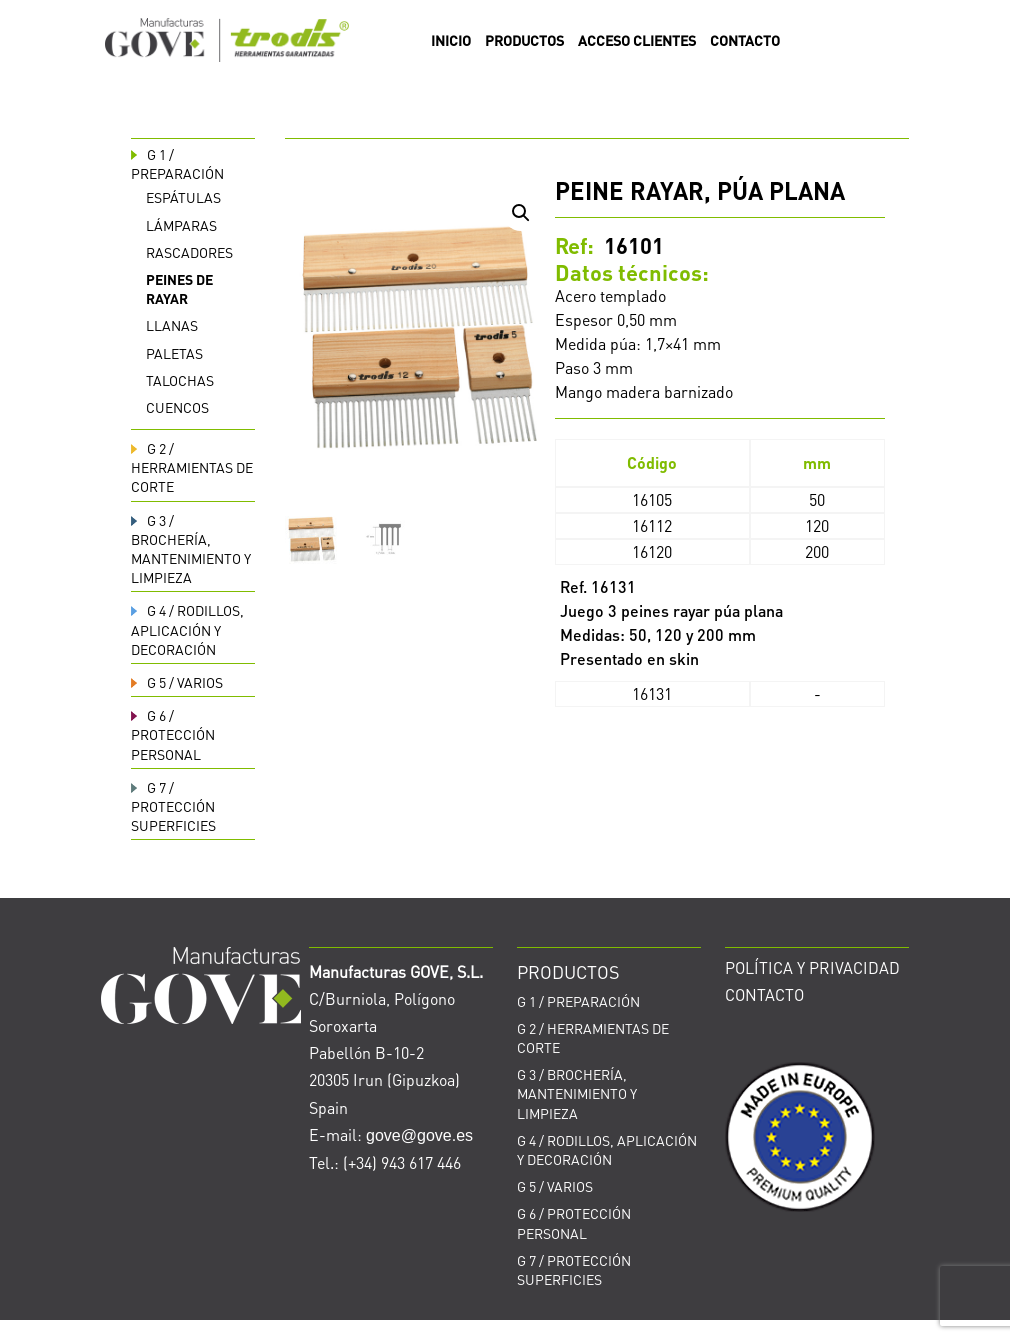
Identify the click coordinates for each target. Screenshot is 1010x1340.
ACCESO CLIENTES (637, 41)
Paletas (174, 353)
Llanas (172, 325)
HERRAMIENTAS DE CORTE (192, 467)
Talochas (180, 380)
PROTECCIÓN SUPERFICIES (173, 806)
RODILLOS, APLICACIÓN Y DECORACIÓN (187, 629)
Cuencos (177, 407)
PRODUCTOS (524, 41)
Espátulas (183, 197)
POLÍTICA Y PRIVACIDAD (812, 967)
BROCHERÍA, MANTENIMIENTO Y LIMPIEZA (191, 549)
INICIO (451, 41)
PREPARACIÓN (177, 163)
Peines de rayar (179, 288)
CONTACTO (745, 41)
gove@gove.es (419, 1135)
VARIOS (177, 682)
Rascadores (189, 252)
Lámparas (181, 225)
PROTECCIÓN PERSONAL (173, 734)
